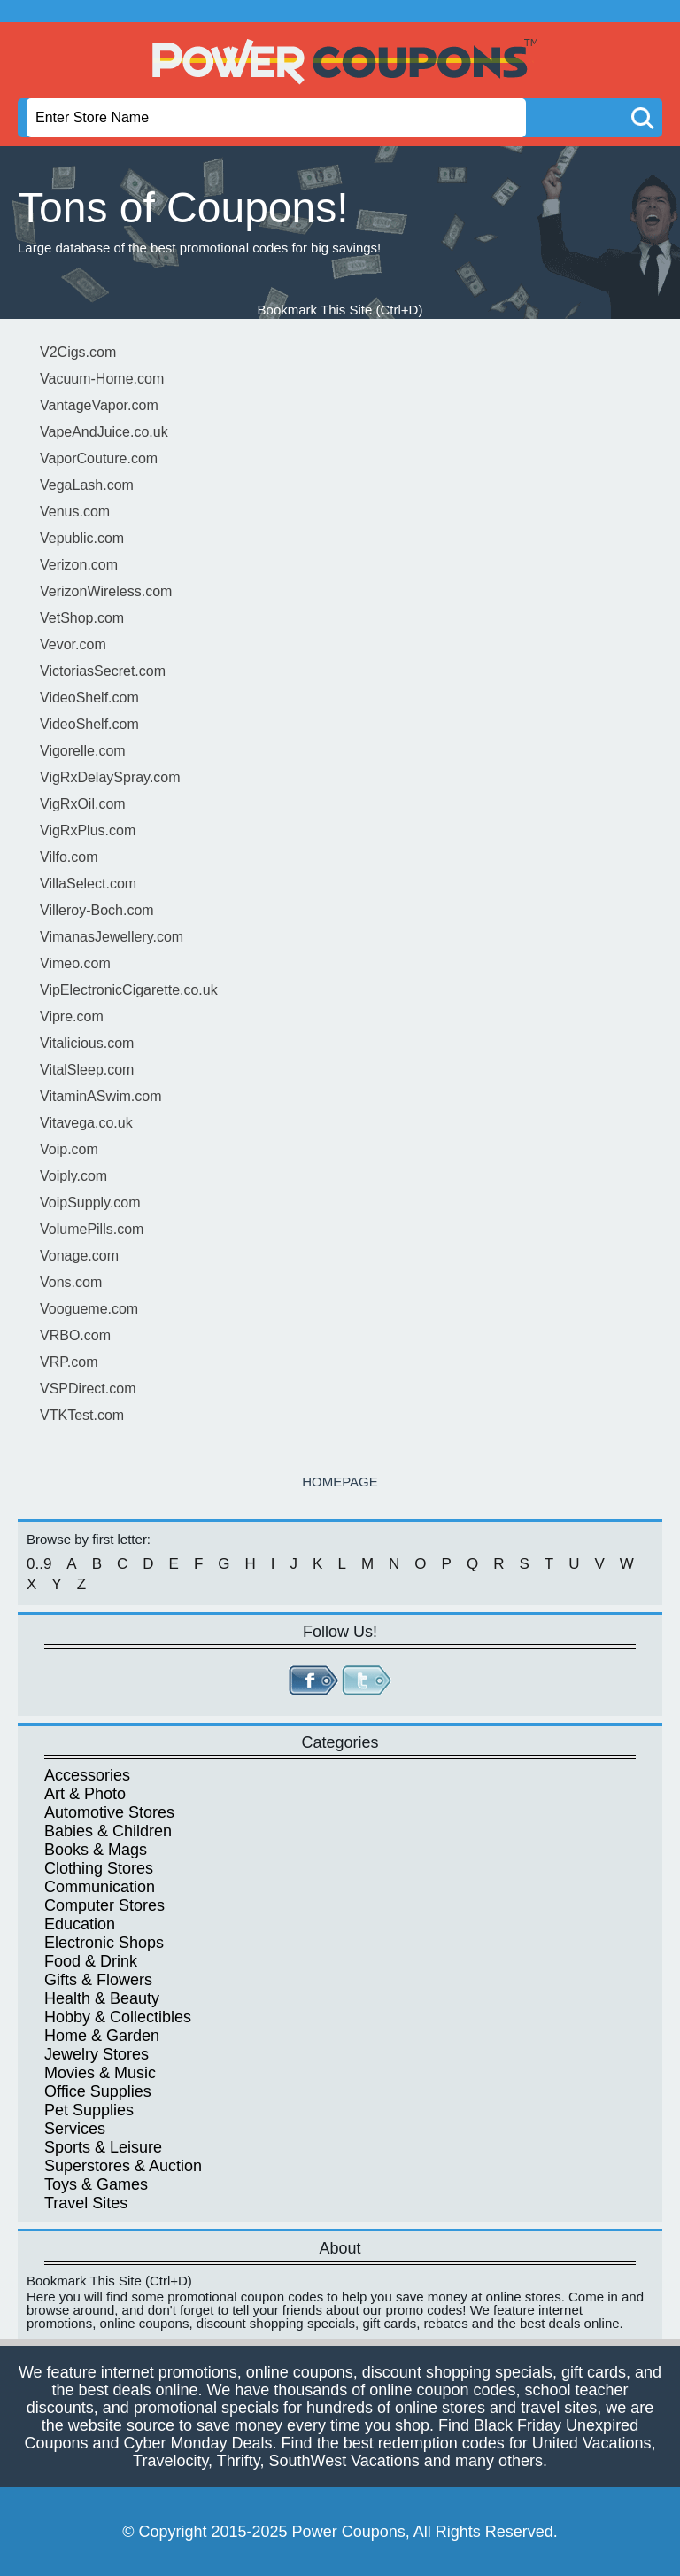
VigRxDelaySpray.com (110, 777)
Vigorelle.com (83, 750)
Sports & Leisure (103, 2147)
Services (74, 2129)
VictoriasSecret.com (103, 671)
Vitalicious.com (87, 1043)
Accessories (87, 1775)
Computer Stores (104, 1905)
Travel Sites (86, 2203)
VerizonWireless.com (106, 591)
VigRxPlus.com (87, 830)
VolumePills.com (91, 1229)
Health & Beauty (101, 1998)
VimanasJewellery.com (111, 936)
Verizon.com (79, 564)
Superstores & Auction (123, 2166)
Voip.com (69, 1149)
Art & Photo (85, 1794)
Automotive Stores (109, 1812)
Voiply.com (73, 1175)
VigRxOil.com (83, 803)
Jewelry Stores (96, 2054)
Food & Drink (90, 1961)
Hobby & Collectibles (117, 2017)
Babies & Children (108, 1831)
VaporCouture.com (99, 458)
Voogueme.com (89, 1308)
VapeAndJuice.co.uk (104, 431)
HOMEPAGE (340, 1481)
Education (79, 1924)
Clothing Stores (98, 1868)
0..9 (39, 1564)
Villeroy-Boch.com (97, 910)
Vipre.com (72, 1016)
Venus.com (75, 511)
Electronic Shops (104, 1942)
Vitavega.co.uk (86, 1122)
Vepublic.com (82, 538)
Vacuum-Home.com (102, 378)
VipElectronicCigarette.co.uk (129, 989)
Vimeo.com (75, 963)
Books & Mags (95, 1849)
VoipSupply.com (90, 1202)
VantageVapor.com (99, 405)
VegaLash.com (87, 485)
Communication (99, 1887)
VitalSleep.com (87, 1069)
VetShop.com (82, 617)
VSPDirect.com (87, 1388)
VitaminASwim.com (101, 1096)
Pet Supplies (89, 2110)
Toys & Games (96, 2184)
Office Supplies (97, 2091)
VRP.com (69, 1361)
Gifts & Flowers (98, 1980)
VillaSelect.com (88, 883)
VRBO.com (75, 1335)
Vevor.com (73, 644)
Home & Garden (101, 2036)
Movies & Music (100, 2073)
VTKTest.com (82, 1415)
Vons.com (71, 1282)
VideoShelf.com (89, 697)
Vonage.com (79, 1255)
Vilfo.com (69, 857)
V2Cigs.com (78, 352)
